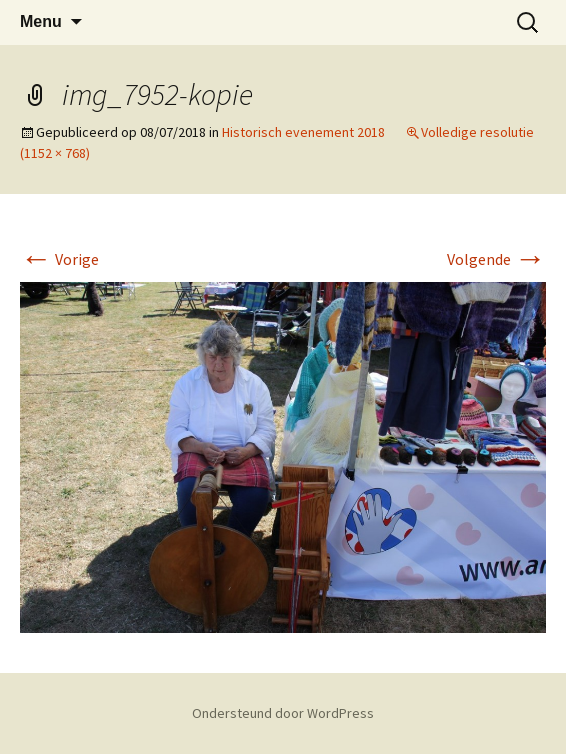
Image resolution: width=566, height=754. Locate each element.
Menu (41, 21)
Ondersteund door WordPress (283, 713)
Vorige (59, 259)
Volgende (496, 259)
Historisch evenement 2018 (303, 132)
